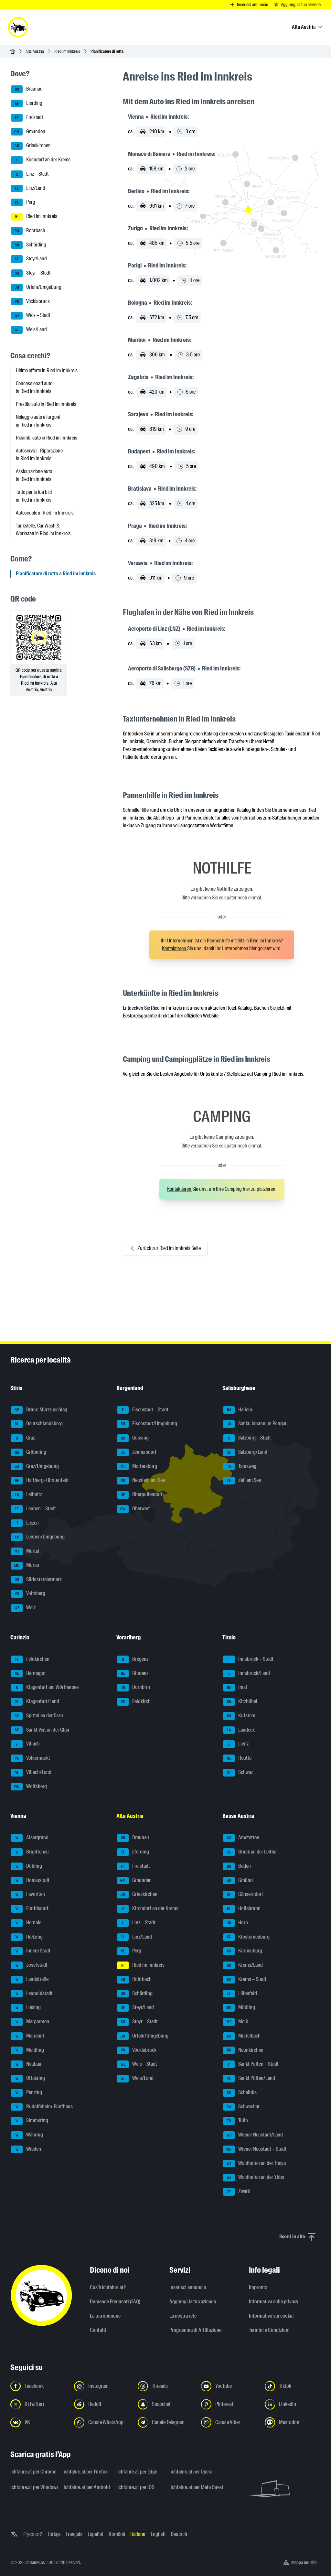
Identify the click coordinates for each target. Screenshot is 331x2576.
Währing (27, 2135)
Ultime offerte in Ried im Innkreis (47, 370)
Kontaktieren (174, 948)
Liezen (25, 1523)
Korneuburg (242, 1951)
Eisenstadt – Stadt (142, 1410)
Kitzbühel (240, 1702)
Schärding (28, 245)
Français (74, 2534)
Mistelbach (242, 2036)
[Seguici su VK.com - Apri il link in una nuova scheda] (38, 2422)
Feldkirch (134, 1702)
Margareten (30, 2022)
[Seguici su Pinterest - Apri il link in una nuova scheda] (229, 2404)
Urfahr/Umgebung (36, 287)
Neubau (26, 2064)
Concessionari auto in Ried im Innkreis (34, 387)
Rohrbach (28, 231)
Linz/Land (28, 188)
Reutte (237, 1758)
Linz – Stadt (29, 174)
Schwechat (241, 2107)
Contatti (98, 2330)
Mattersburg (137, 1467)
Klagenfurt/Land (35, 1702)
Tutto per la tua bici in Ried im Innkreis (34, 496)
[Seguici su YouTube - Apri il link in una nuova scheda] (229, 2386)
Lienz (236, 1744)
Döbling (26, 1866)
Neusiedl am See (141, 1480)
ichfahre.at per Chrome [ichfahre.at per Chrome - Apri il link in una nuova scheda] (33, 2471)
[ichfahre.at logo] (18, 27)
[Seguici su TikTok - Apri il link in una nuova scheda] (293, 2386)
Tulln (235, 2121)
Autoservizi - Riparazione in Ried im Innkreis (39, 454)
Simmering (29, 2121)
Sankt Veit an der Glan (40, 1730)
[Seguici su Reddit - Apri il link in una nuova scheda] (102, 2404)
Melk (235, 2022)
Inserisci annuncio (187, 2287)
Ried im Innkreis (67, 51)
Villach (25, 1744)
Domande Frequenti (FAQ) (115, 2301)
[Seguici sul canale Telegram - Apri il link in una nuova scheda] (166, 2422)
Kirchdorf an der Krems (40, 160)
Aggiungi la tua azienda (192, 2301)
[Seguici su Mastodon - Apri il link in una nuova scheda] (293, 2422)
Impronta (258, 2287)
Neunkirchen (243, 2050)
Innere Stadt (30, 1951)
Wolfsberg (29, 1787)
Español (95, 2534)
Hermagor (28, 1674)
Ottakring (28, 2078)
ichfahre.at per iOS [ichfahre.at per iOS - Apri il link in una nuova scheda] (135, 2487)
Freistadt (27, 118)
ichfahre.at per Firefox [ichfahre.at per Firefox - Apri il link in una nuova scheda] (86, 2471)
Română (117, 2534)
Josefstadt (29, 1965)
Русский (32, 2534)
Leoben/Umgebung (38, 1537)
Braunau (27, 89)
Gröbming (28, 1452)
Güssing (133, 1438)
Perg (23, 202)
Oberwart (133, 1509)
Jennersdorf (136, 1452)
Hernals (26, 1923)
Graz (23, 1438)
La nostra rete (183, 2315)
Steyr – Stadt (30, 273)
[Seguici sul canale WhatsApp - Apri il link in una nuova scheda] (102, 2422)
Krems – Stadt (244, 1980)
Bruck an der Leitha (249, 1852)
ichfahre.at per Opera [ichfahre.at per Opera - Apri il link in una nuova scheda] (191, 2471)
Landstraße (29, 1980)
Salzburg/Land (245, 1452)
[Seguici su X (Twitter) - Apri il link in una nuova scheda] (38, 2404)
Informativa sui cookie (271, 2315)
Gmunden (28, 132)
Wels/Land (29, 330)
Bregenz (132, 1659)
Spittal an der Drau (37, 1716)
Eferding (26, 103)
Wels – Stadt (30, 316)
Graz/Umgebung (35, 1467)
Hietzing (27, 1937)
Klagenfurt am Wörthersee (45, 1687)
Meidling (27, 2050)
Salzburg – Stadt (247, 1438)
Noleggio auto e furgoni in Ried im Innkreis (38, 421)
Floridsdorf (29, 1909)
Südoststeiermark (36, 1580)
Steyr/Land (29, 259)
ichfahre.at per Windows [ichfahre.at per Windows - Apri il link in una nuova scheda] (33, 2487)
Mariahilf (27, 2036)
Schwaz (238, 1773)
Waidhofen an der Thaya (254, 2164)
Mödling (239, 2008)
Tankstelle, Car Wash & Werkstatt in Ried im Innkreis (43, 529)
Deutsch (179, 2534)
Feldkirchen (30, 1659)
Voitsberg (28, 1594)
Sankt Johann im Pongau (255, 1424)
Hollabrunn (242, 1909)
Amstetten (241, 1838)
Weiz (23, 1608)
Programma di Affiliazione (195, 2330)
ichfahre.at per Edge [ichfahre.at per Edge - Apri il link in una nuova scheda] (137, 2471)
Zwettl (237, 2192)
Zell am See (242, 1480)
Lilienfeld (240, 1994)
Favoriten (28, 1894)
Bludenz (132, 1674)
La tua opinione (105, 2315)
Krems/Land (243, 1965)
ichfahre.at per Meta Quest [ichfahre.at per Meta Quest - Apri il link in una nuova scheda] (193, 2487)
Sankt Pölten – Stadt (251, 2064)
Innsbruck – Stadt (248, 1659)
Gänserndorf (243, 1894)
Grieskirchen (31, 146)
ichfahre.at (35, 2562)
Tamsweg (239, 1467)
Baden (237, 1866)
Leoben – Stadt (33, 1509)
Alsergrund (29, 1838)
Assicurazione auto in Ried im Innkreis (34, 475)
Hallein (237, 1410)
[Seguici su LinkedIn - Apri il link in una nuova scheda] (293, 2404)
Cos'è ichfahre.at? (108, 2287)
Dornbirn (133, 1687)
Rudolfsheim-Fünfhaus (42, 2107)
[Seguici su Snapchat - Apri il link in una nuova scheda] (166, 2404)
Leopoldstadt (32, 1994)
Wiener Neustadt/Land (253, 2135)
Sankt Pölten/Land (249, 2078)
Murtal (25, 1551)
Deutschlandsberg (37, 1424)
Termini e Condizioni (269, 2330)
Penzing (26, 2093)
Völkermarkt (30, 1758)
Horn (235, 1923)
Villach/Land (31, 1773)
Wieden (26, 2149)
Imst (235, 1687)
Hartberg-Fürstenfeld (40, 1480)
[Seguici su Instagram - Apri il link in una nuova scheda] (102, 2386)
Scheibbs (240, 2093)
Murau (25, 1566)
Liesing (26, 2008)
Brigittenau (30, 1852)
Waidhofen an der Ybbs (253, 2177)
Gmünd (238, 1881)
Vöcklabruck (30, 302)
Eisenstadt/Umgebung (147, 1424)
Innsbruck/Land (246, 1674)
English (158, 2534)
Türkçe (54, 2534)
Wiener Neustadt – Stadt (254, 2149)
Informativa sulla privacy (273, 2301)
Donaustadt (30, 1881)
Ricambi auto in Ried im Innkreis (46, 437)
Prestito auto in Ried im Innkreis (46, 404)
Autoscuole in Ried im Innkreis (45, 512)
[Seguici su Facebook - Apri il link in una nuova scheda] (38, 2386)
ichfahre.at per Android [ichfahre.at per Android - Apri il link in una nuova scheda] (86, 2487)
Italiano (137, 2534)
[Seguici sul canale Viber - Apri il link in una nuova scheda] (229, 2422)
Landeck (239, 1730)
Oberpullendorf (140, 1495)
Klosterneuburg (246, 1937)
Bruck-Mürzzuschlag (39, 1410)
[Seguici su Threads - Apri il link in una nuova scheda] (166, 2386)
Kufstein (239, 1716)
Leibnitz (26, 1495)
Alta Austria (35, 51)
